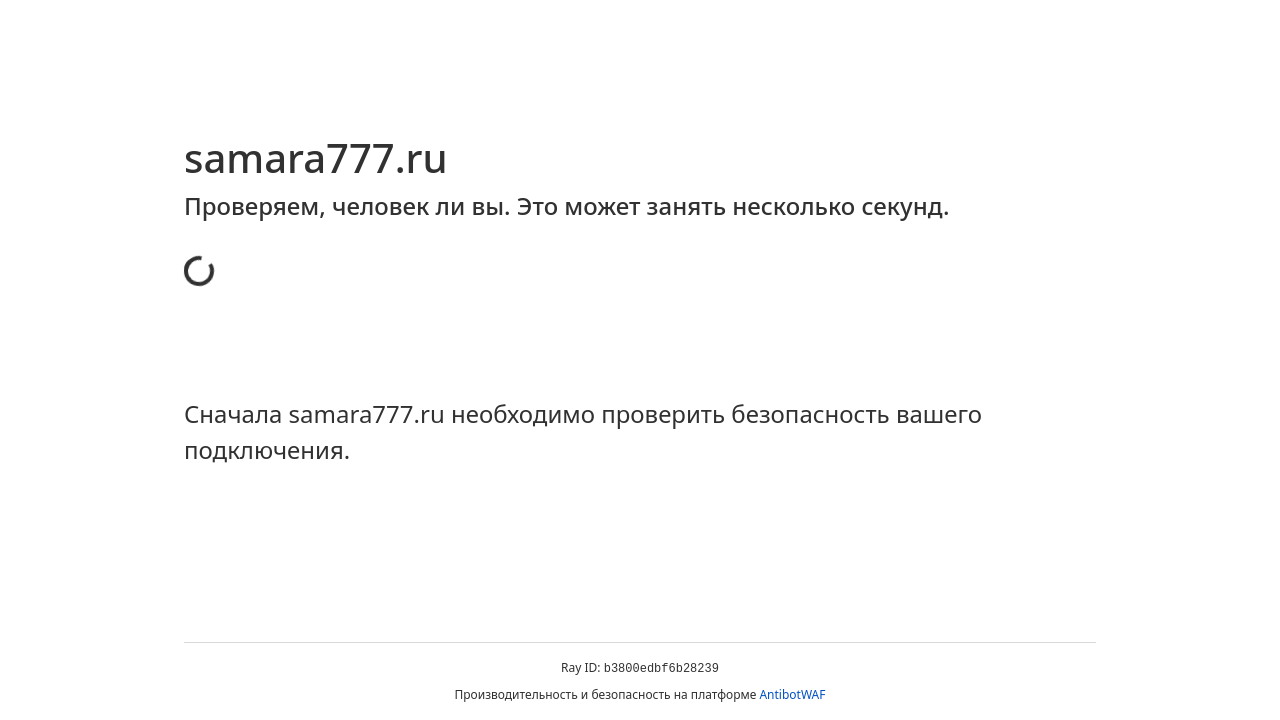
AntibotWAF (792, 694)
